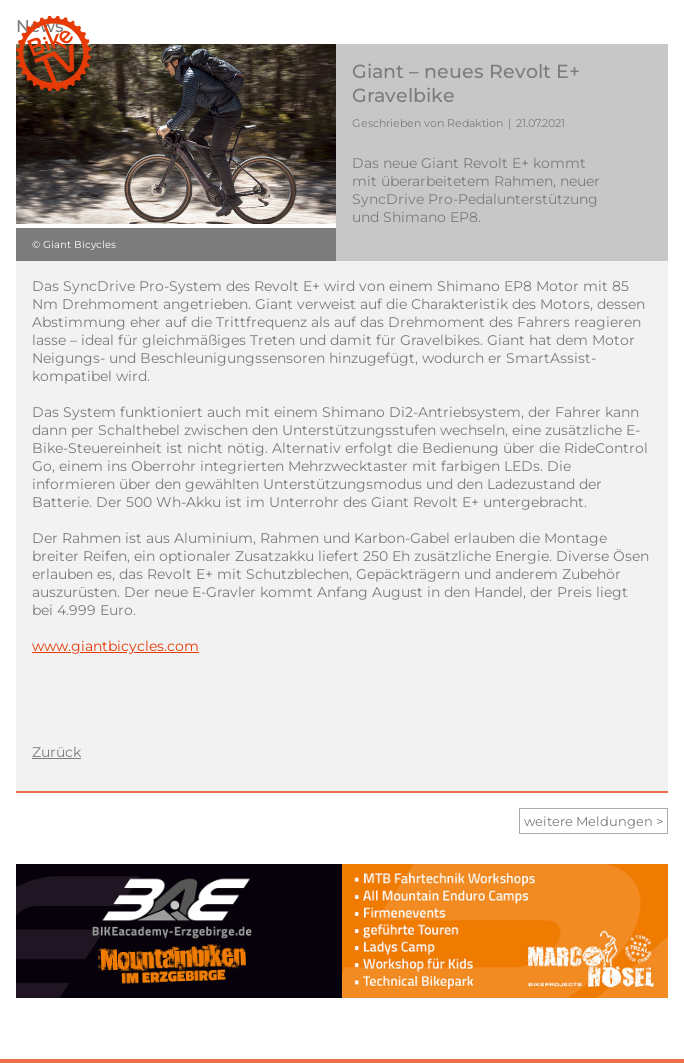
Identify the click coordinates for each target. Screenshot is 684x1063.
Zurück (56, 752)
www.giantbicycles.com (115, 646)
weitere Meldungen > (593, 821)
